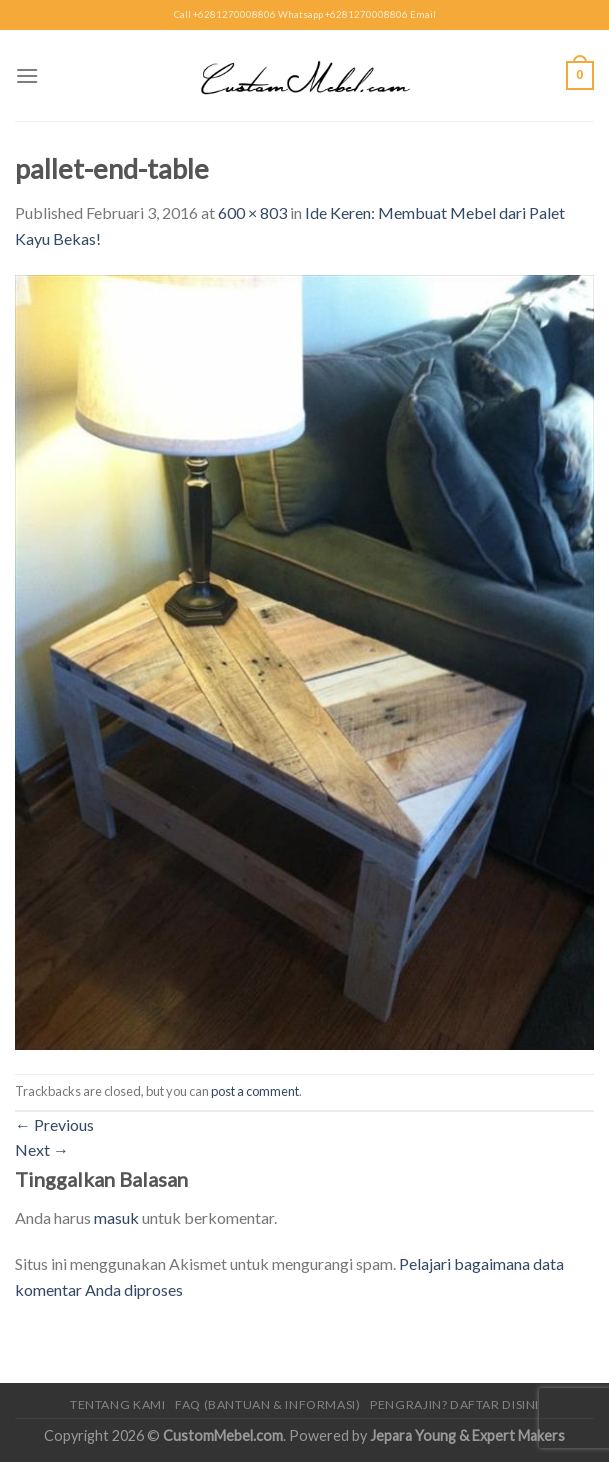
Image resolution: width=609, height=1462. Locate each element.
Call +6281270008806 (225, 14)
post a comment (255, 1091)
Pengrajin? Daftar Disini (454, 1404)
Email (423, 14)
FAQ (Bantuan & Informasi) (267, 1404)
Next (42, 1149)
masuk (116, 1217)
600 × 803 (252, 212)
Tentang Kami (117, 1404)
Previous (54, 1124)
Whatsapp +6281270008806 (343, 14)
